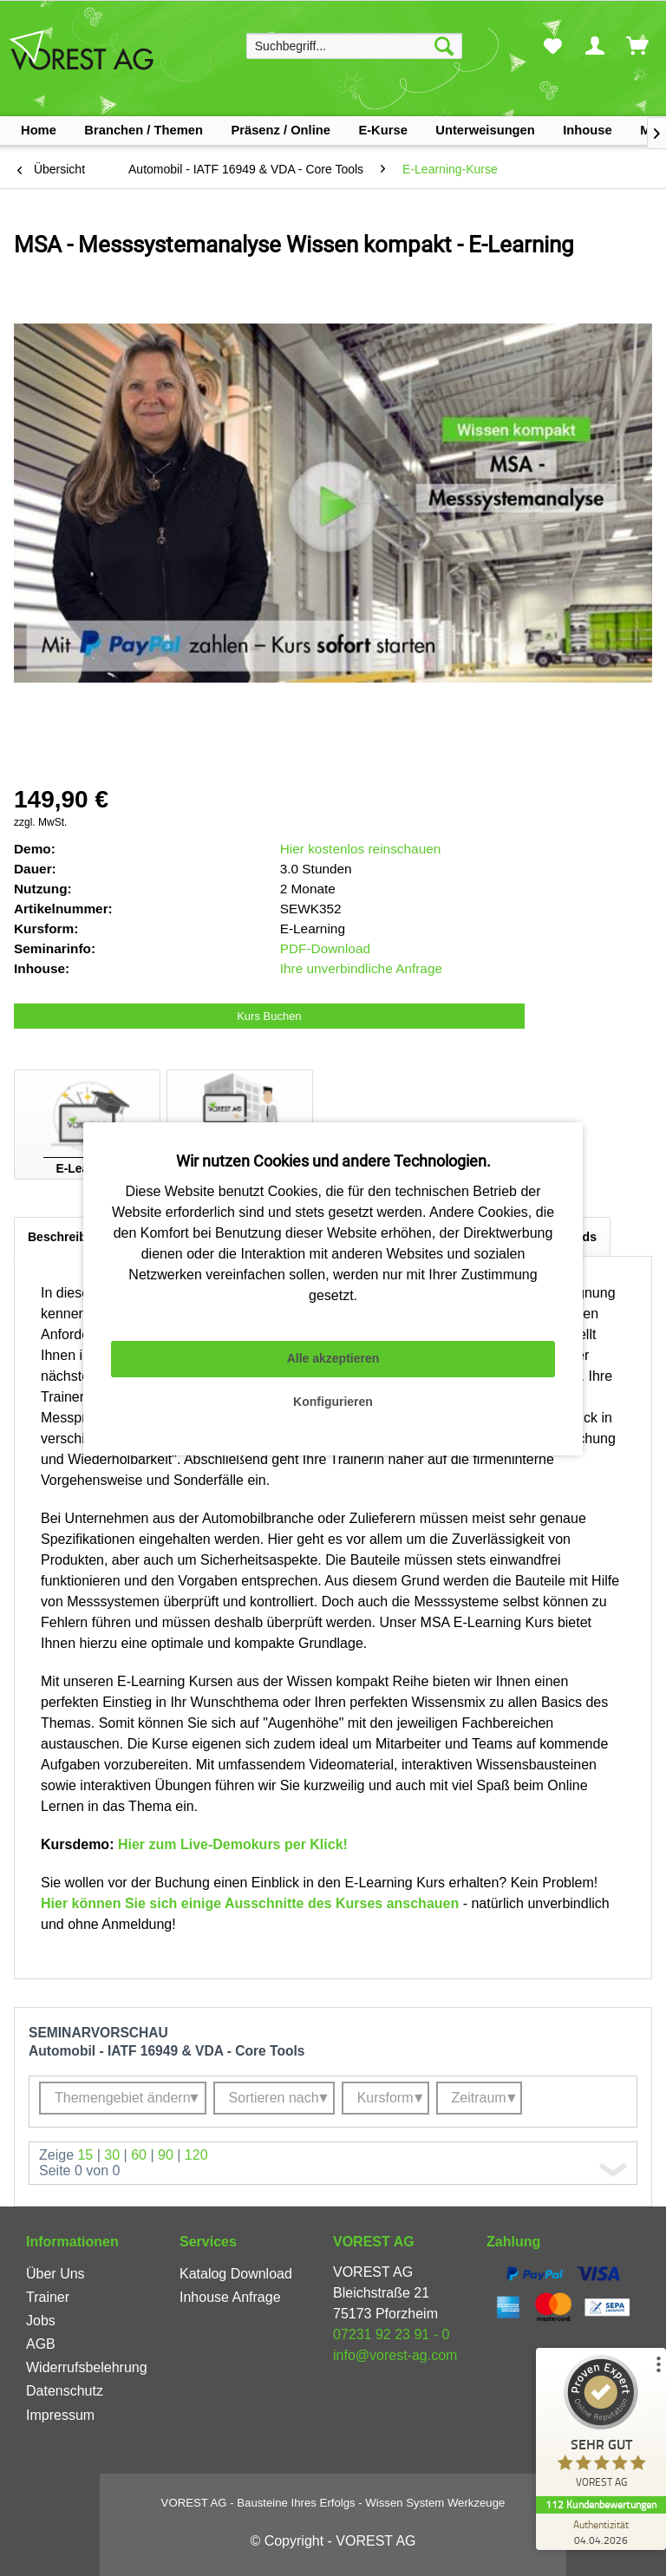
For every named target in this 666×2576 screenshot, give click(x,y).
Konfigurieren (333, 1402)
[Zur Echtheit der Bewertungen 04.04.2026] (601, 2532)
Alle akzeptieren (333, 1358)
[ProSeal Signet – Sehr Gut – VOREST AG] (601, 2425)
